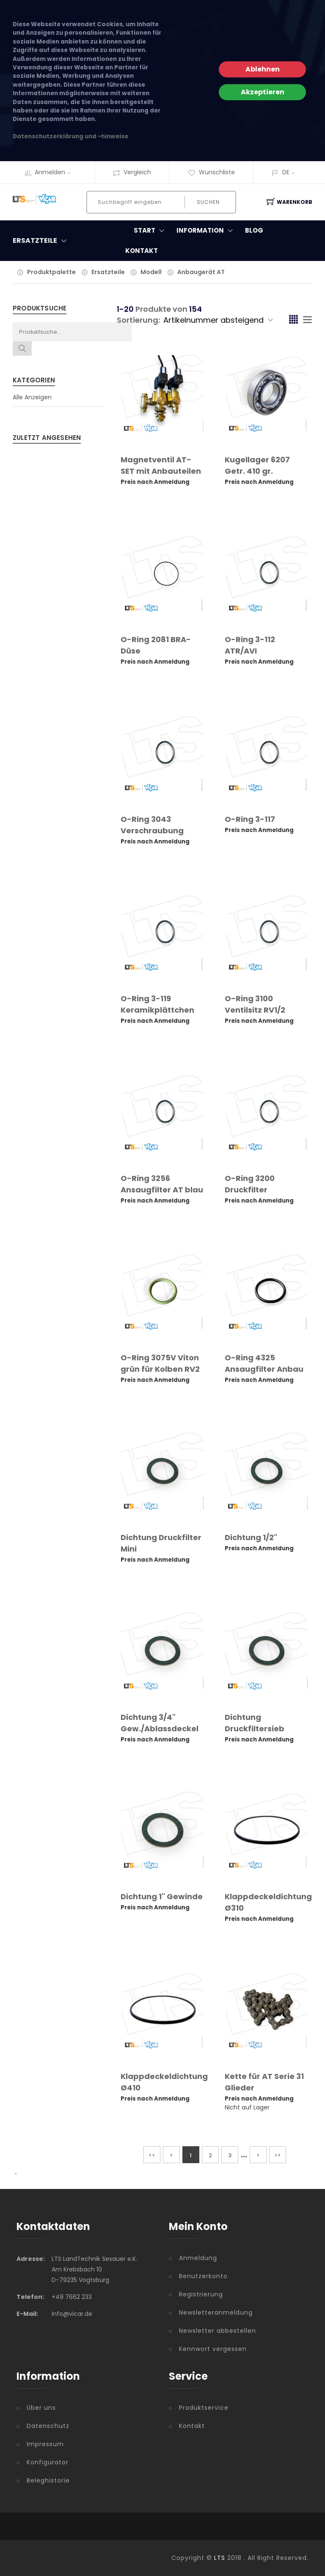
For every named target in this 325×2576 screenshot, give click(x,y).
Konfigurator (48, 2462)
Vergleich (132, 172)
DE (285, 172)
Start (151, 230)
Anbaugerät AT (201, 272)
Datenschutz (48, 2426)
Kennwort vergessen (213, 2349)
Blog (254, 230)
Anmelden (55, 172)
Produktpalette (51, 272)
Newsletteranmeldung (216, 2312)
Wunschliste (211, 172)
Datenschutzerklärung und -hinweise (70, 136)
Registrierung (201, 2294)
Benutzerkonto (203, 2276)
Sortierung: (138, 320)
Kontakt (141, 250)
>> (277, 2155)
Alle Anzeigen (32, 397)
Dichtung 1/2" (251, 1537)
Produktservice (204, 2407)
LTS (219, 2558)
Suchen (208, 202)
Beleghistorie (48, 2480)
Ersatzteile (108, 272)
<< (152, 2155)
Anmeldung (198, 2258)
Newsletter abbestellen (217, 2330)
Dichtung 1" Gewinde (162, 1896)
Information (206, 230)
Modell (151, 272)
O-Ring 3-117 (250, 819)
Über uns (41, 2407)
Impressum (45, 2444)
